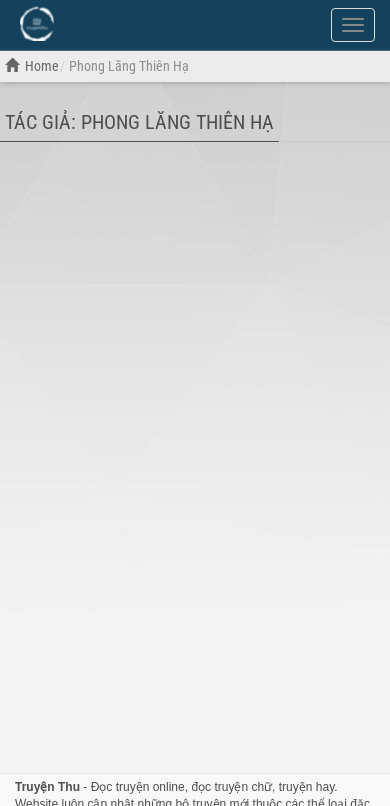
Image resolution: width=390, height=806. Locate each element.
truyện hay (306, 787)
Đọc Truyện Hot (118, 23)
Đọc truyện (120, 787)
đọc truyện (219, 787)
